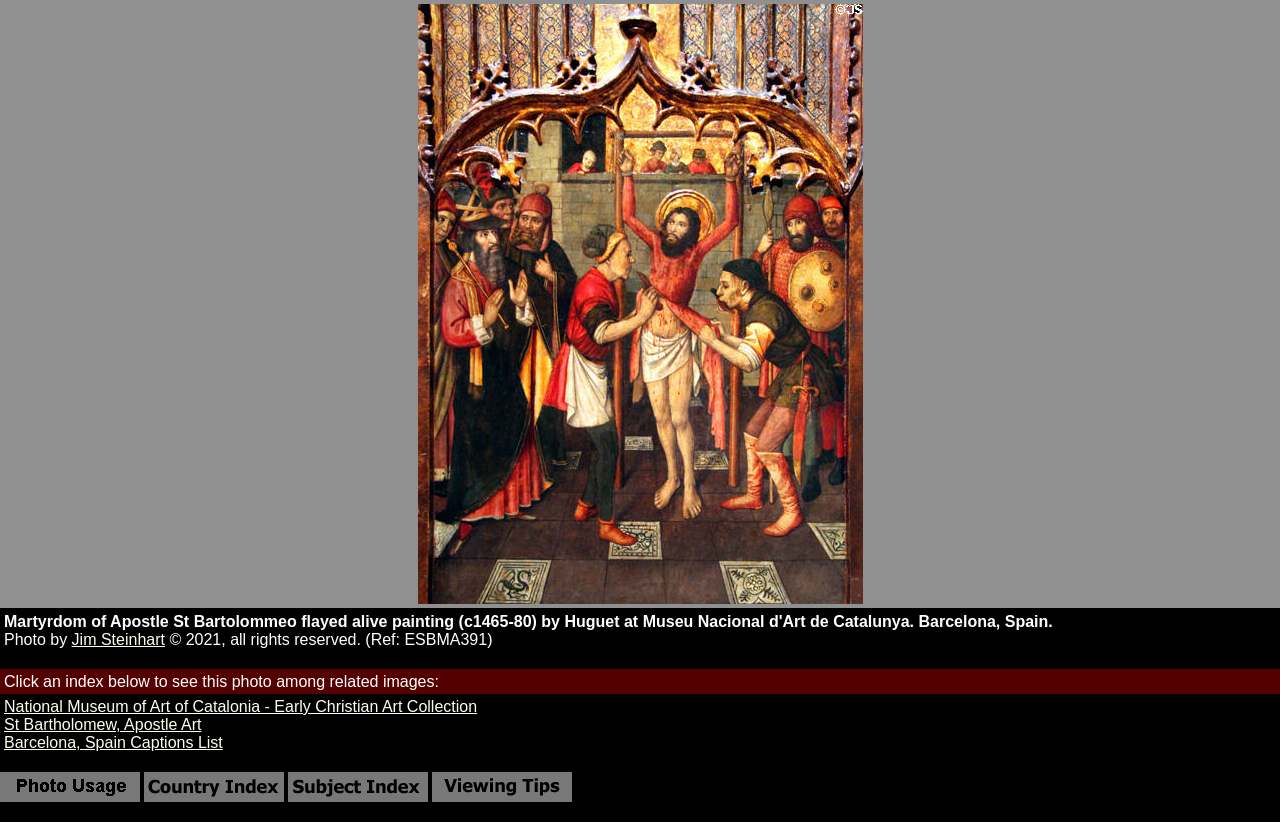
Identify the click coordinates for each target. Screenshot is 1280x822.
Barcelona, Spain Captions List (113, 742)
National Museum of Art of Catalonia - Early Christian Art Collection (240, 706)
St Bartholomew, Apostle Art (102, 724)
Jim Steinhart (118, 639)
